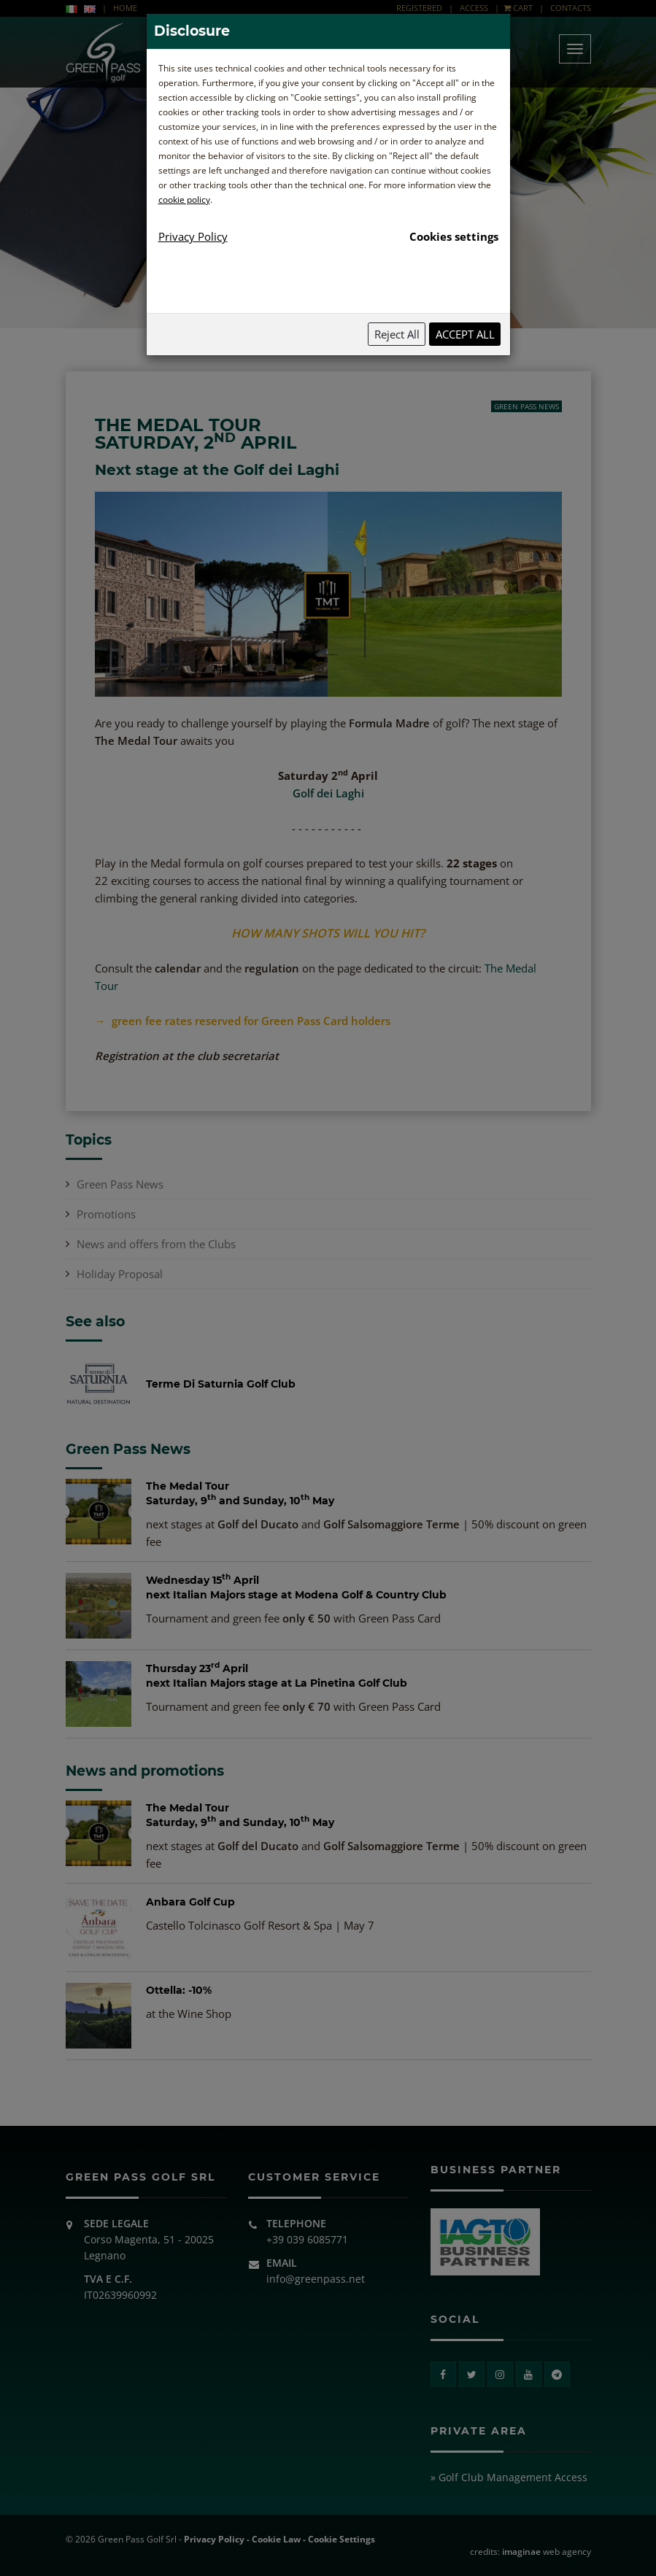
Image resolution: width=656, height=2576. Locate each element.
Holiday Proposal (120, 1273)
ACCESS (474, 7)
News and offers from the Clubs (156, 1244)
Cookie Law (276, 2539)
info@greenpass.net (315, 2279)
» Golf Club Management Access (509, 2477)
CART (518, 7)
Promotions (106, 1214)
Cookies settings (453, 236)
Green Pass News (526, 406)
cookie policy (184, 199)
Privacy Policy (214, 2539)
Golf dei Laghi (328, 793)
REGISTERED (420, 7)
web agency (546, 2551)
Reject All (397, 334)
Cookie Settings (341, 2539)
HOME (125, 7)
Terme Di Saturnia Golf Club (221, 1384)
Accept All (465, 334)
